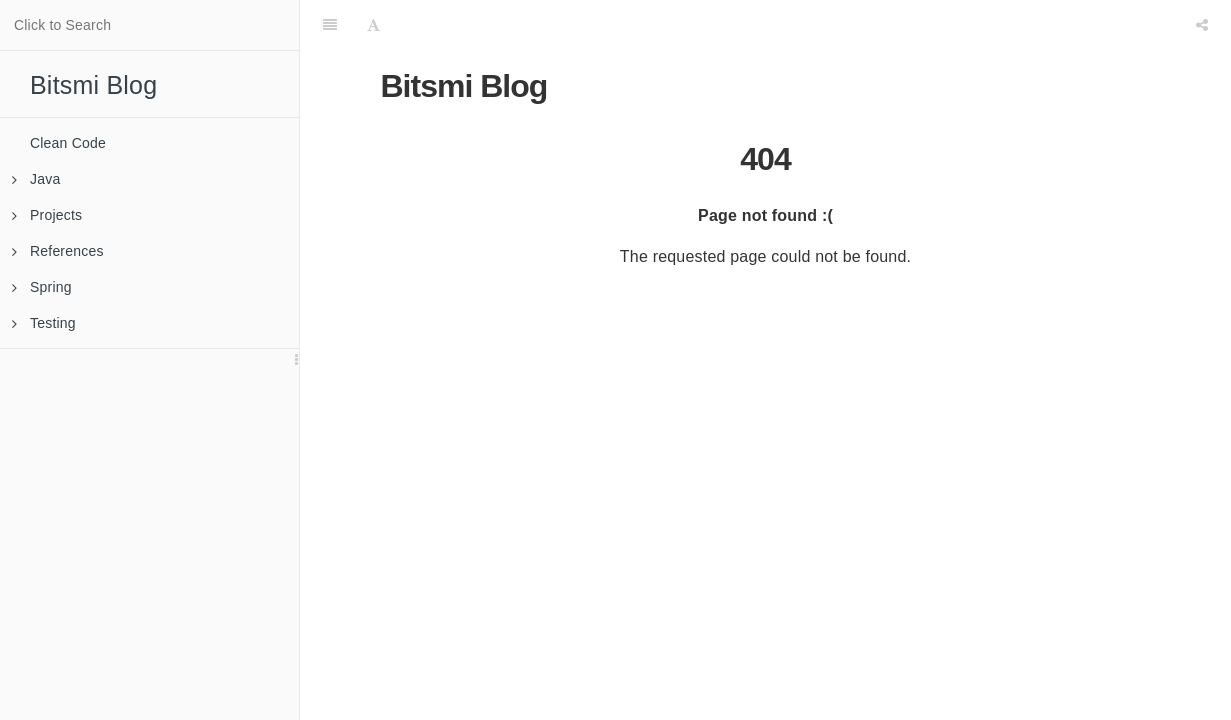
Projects (47, 215)
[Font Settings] (373, 25)
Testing (44, 323)
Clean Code (68, 143)
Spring (42, 287)
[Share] (1202, 25)
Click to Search (62, 25)
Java (36, 179)
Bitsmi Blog (93, 85)
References (58, 251)
